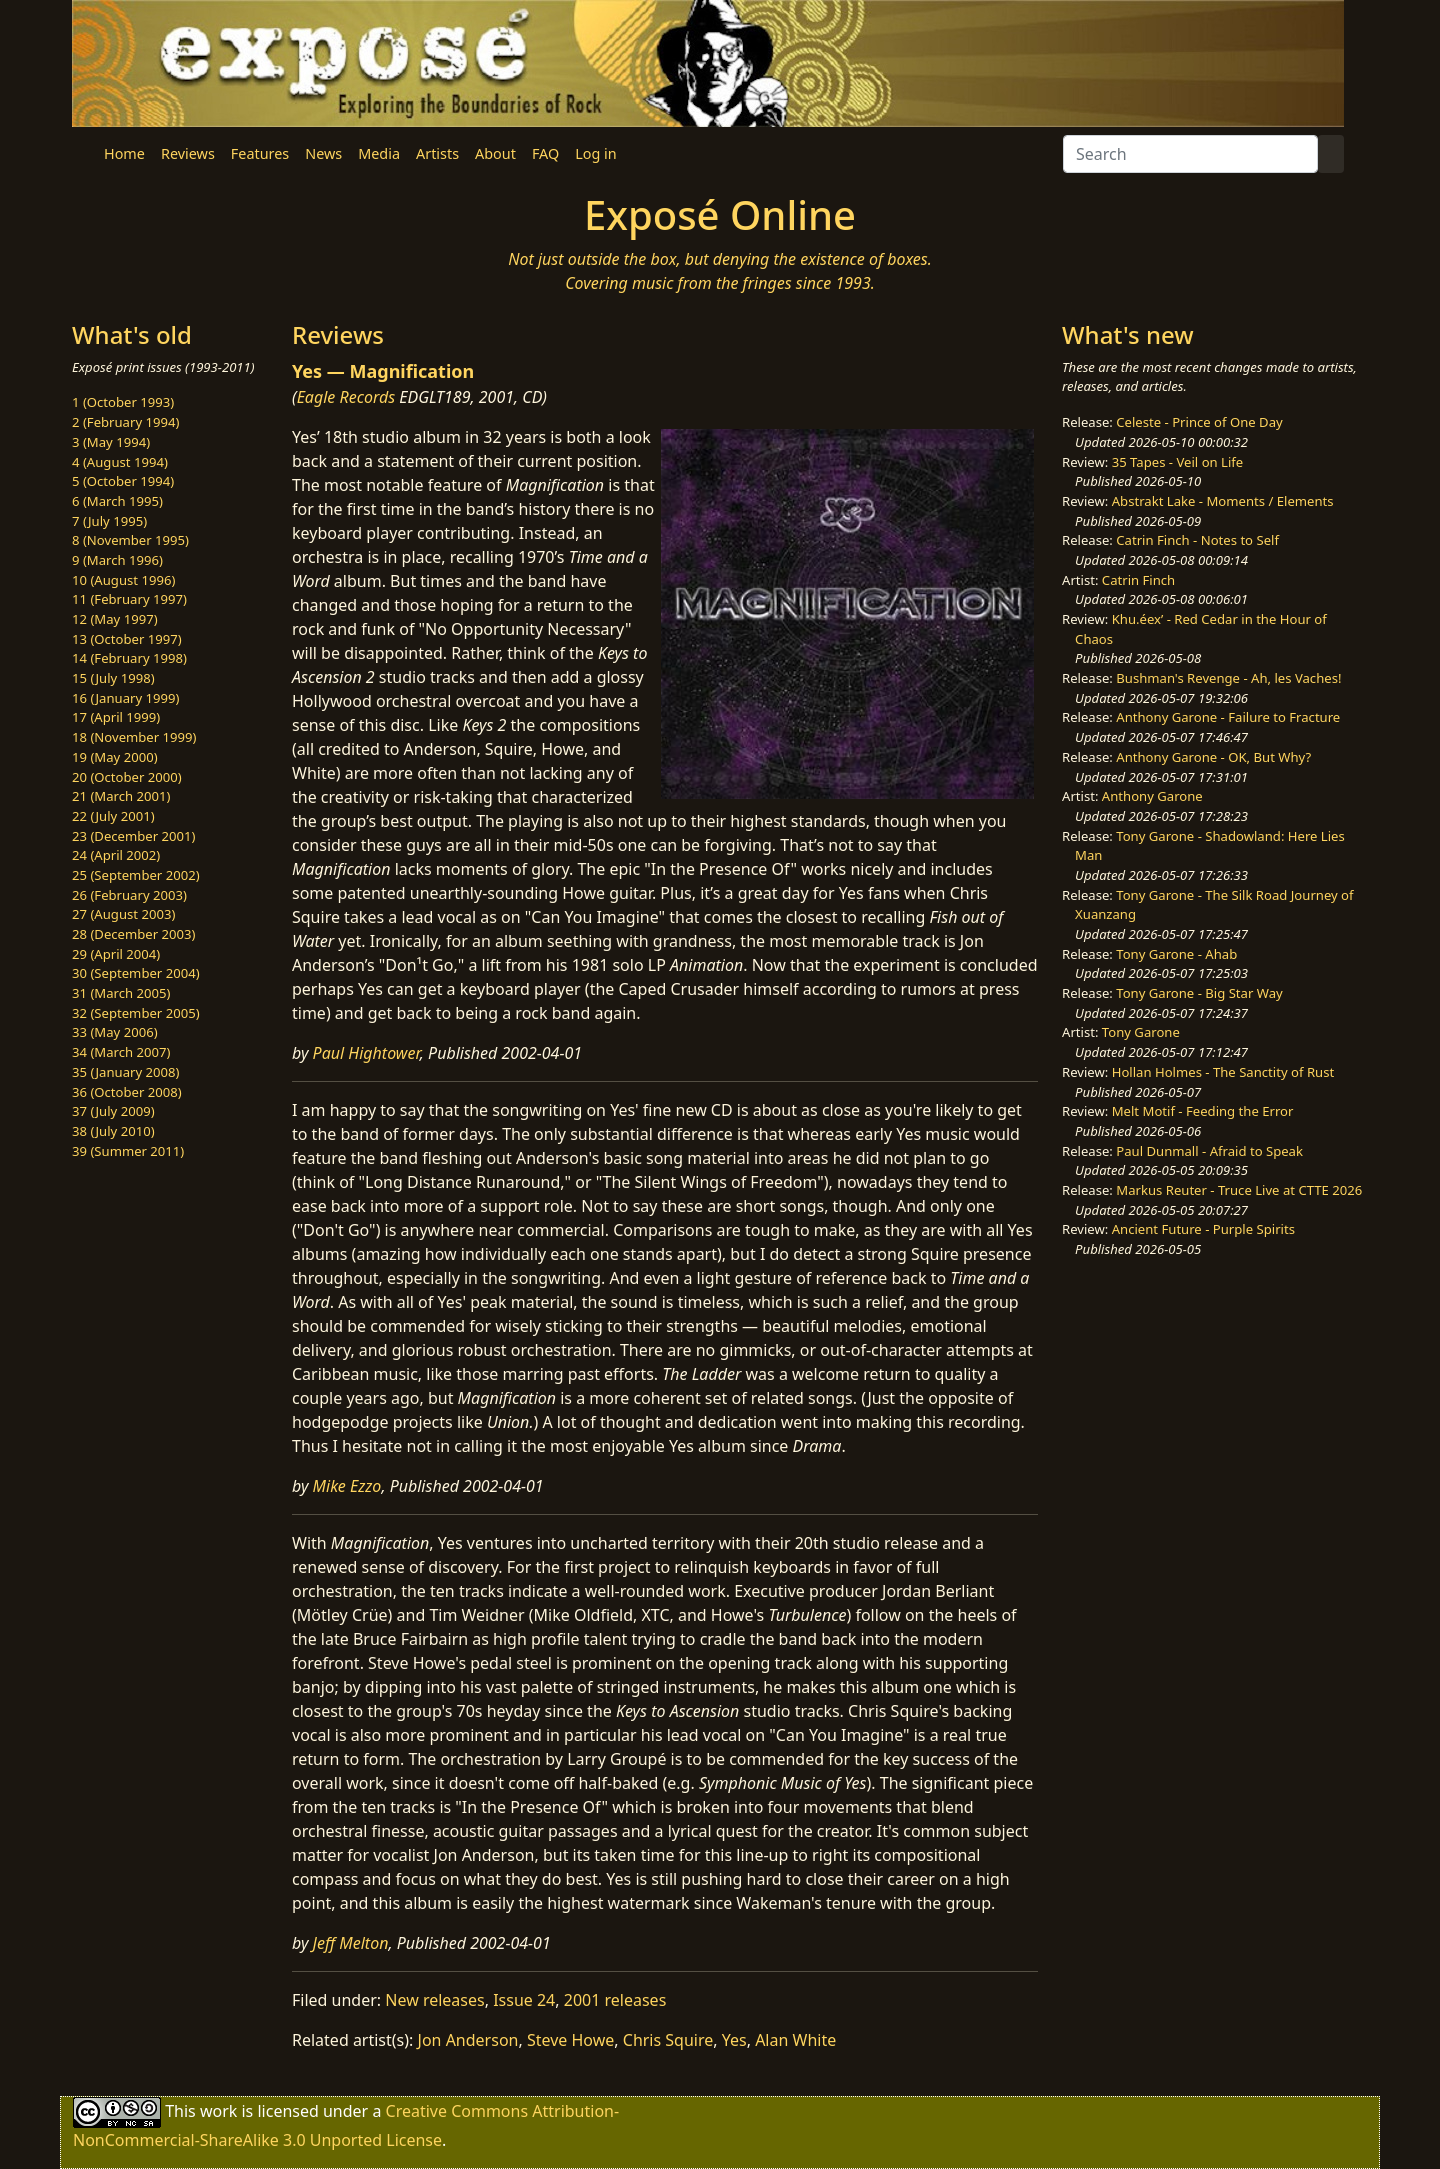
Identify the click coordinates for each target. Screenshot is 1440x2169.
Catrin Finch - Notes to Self (1197, 540)
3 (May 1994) (111, 442)
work (218, 2111)
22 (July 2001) (113, 816)
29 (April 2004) (116, 954)
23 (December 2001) (133, 836)
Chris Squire (668, 2040)
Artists (437, 153)
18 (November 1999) (134, 737)
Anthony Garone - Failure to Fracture (1228, 717)
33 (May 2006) (115, 1032)
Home (124, 153)
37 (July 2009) (113, 1111)
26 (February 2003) (129, 895)
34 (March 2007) (121, 1052)
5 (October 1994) (123, 481)
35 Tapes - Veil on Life (1178, 462)
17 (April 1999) (116, 717)
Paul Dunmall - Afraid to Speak (1209, 1151)
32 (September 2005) (136, 1013)
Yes (734, 2040)
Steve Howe (570, 2040)
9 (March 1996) (117, 560)
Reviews (188, 153)
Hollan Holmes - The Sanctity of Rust (1223, 1072)
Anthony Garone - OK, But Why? (1213, 757)
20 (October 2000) (127, 777)
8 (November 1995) (130, 540)
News (323, 153)
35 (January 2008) (125, 1072)
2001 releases (615, 2000)
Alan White (795, 2040)
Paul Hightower (366, 1053)
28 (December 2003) (133, 934)
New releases (434, 2000)
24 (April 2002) (116, 855)
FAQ (545, 153)
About (495, 153)
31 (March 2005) (121, 993)
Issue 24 (524, 2000)
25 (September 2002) (136, 875)
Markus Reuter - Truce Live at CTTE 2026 (1239, 1190)
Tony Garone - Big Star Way (1199, 993)
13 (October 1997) (127, 639)
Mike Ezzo (347, 1486)
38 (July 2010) (113, 1131)
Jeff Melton (351, 1943)
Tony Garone (1141, 1032)
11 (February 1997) (129, 599)
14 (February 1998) (129, 658)
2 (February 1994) (125, 422)
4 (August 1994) (120, 462)
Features (260, 153)
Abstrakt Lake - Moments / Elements (1223, 501)
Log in (595, 153)
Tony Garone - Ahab (1176, 954)
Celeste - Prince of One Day (1199, 422)
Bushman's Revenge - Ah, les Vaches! (1228, 678)
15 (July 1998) (113, 678)
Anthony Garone (1152, 796)
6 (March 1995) (117, 501)
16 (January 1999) (125, 698)
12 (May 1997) (115, 619)
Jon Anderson (468, 2040)
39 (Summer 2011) (128, 1151)
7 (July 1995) (109, 521)
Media (379, 153)
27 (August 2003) (123, 914)
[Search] (1190, 154)
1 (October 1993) (123, 402)
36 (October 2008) (127, 1092)
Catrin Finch (1138, 580)
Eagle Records (346, 397)
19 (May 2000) (115, 757)
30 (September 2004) (136, 973)
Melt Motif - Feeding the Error (1203, 1111)
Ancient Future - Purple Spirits (1203, 1229)
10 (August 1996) (123, 580)
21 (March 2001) (121, 796)
